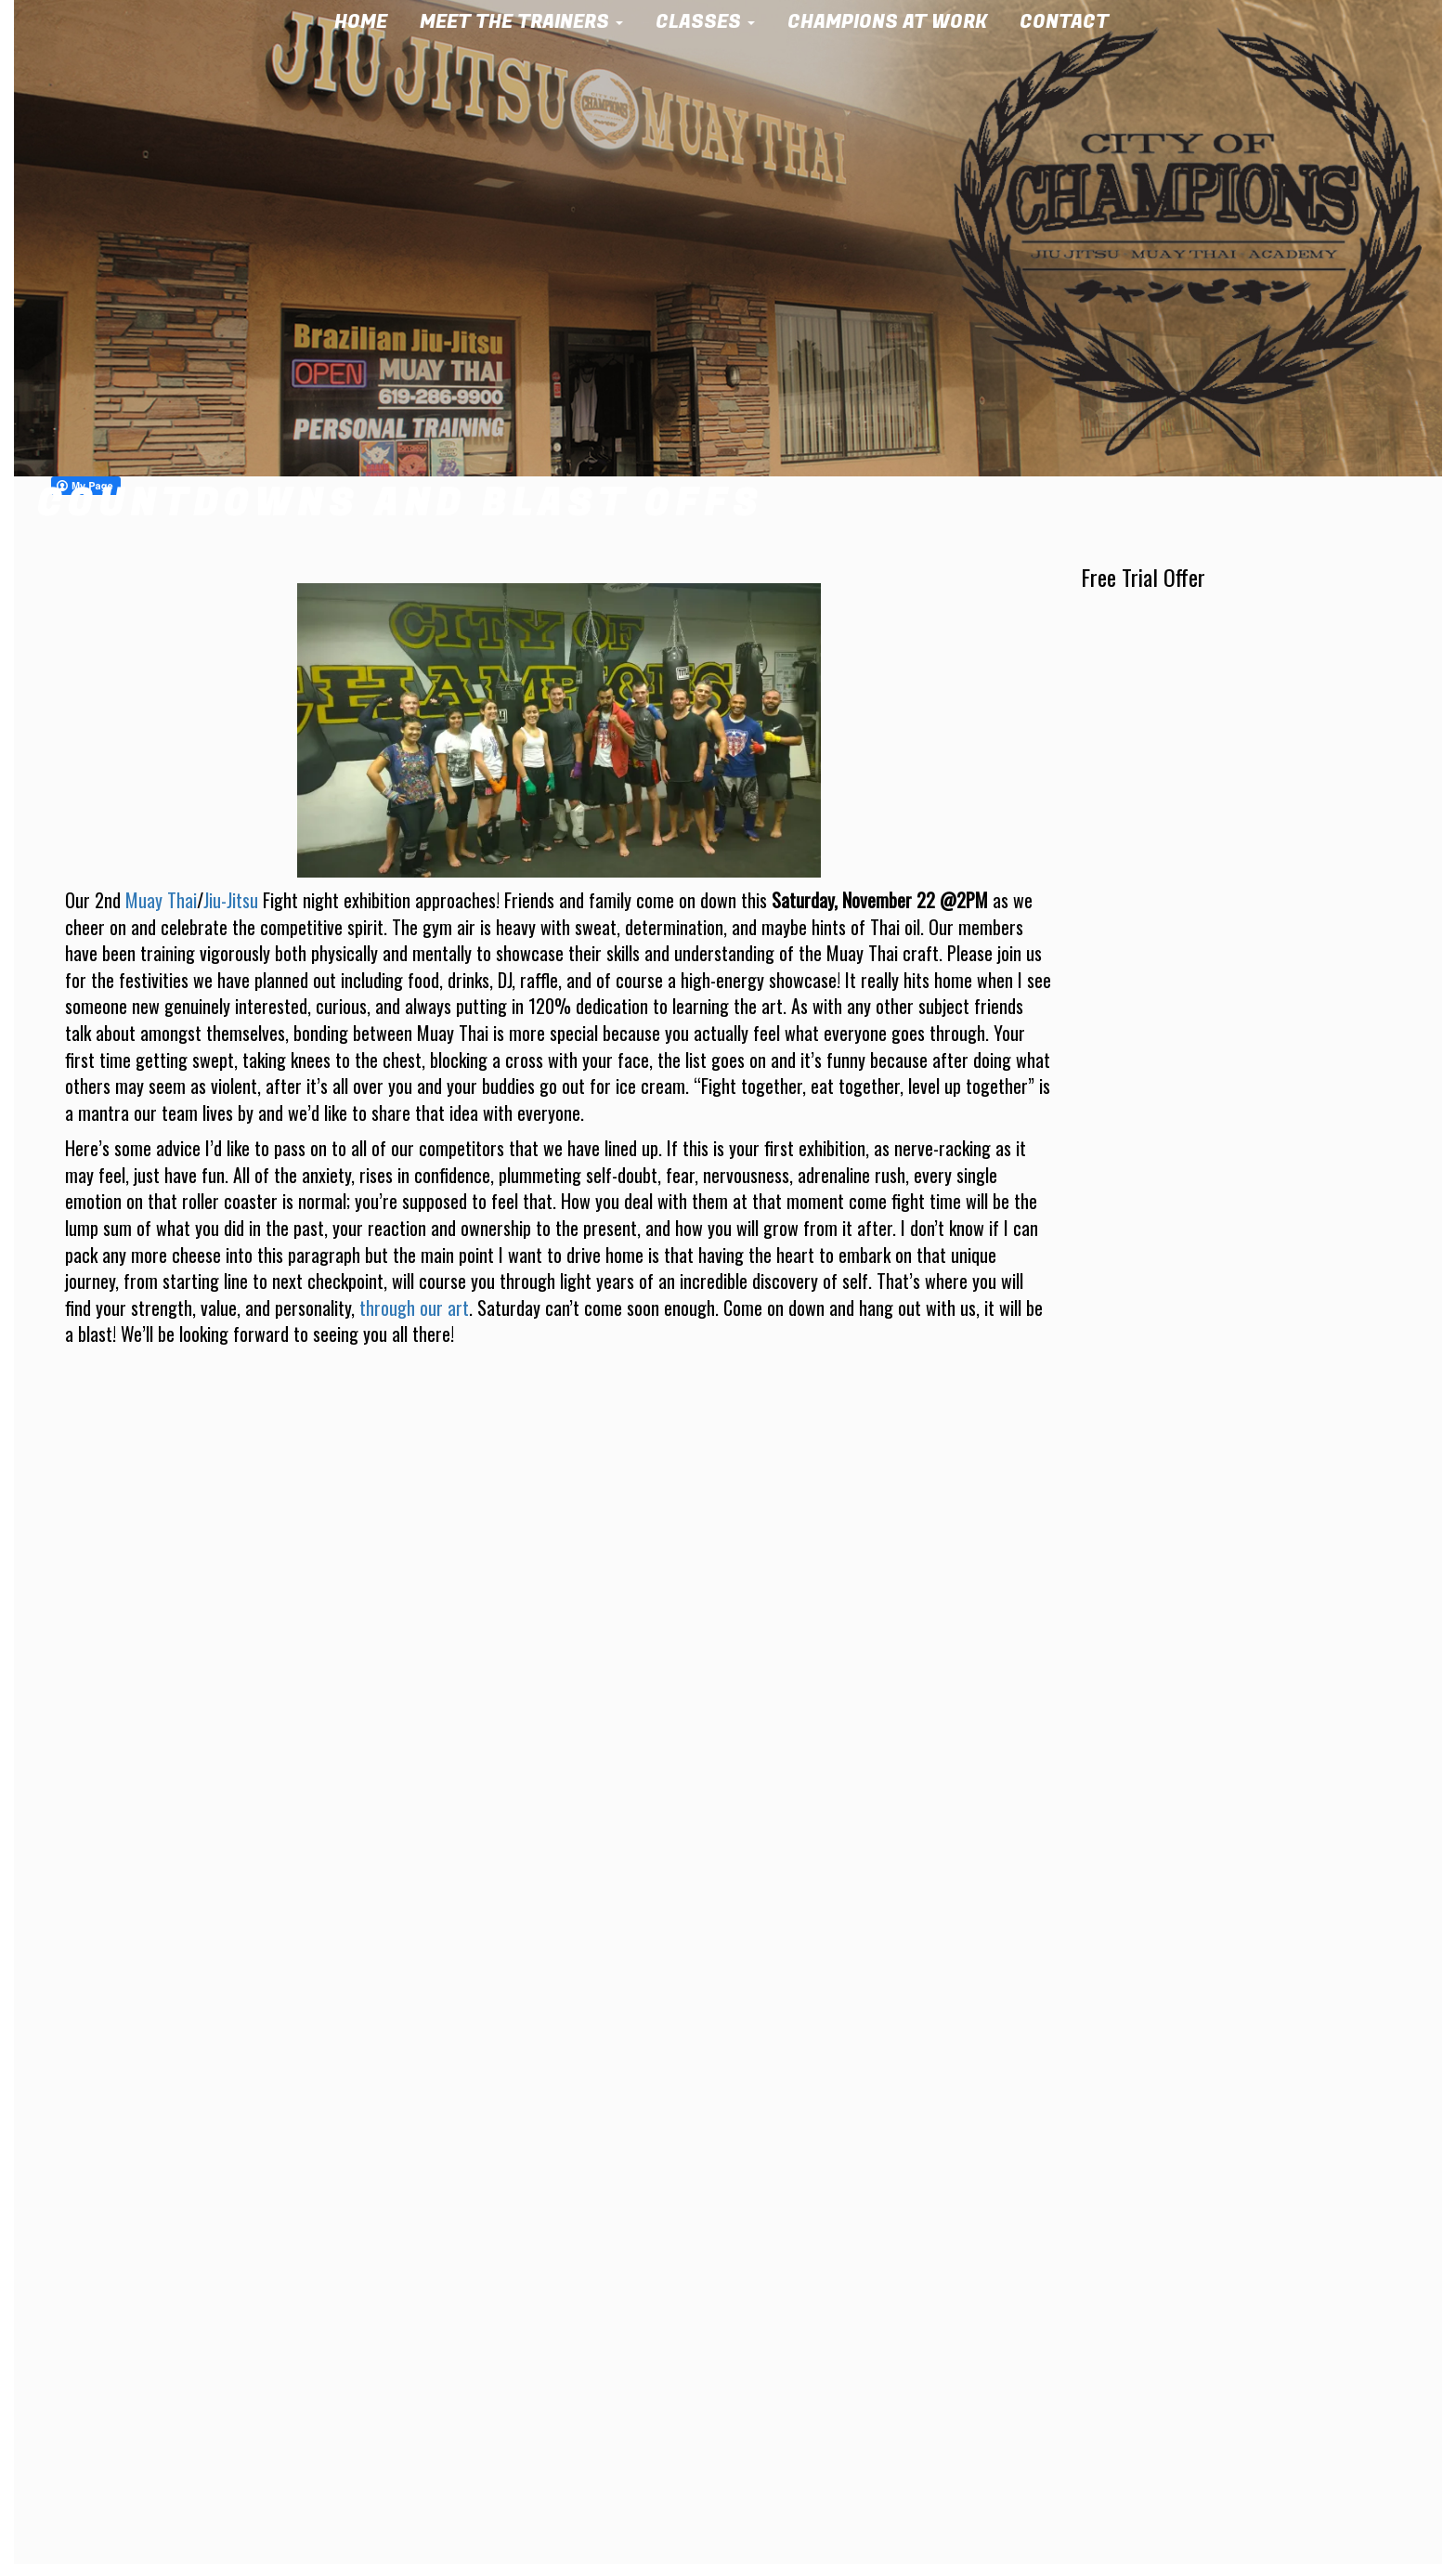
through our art (414, 1307)
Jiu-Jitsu (230, 900)
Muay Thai (161, 900)
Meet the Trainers (528, 21)
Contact (1070, 21)
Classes (711, 21)
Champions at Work (894, 21)
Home (367, 21)
